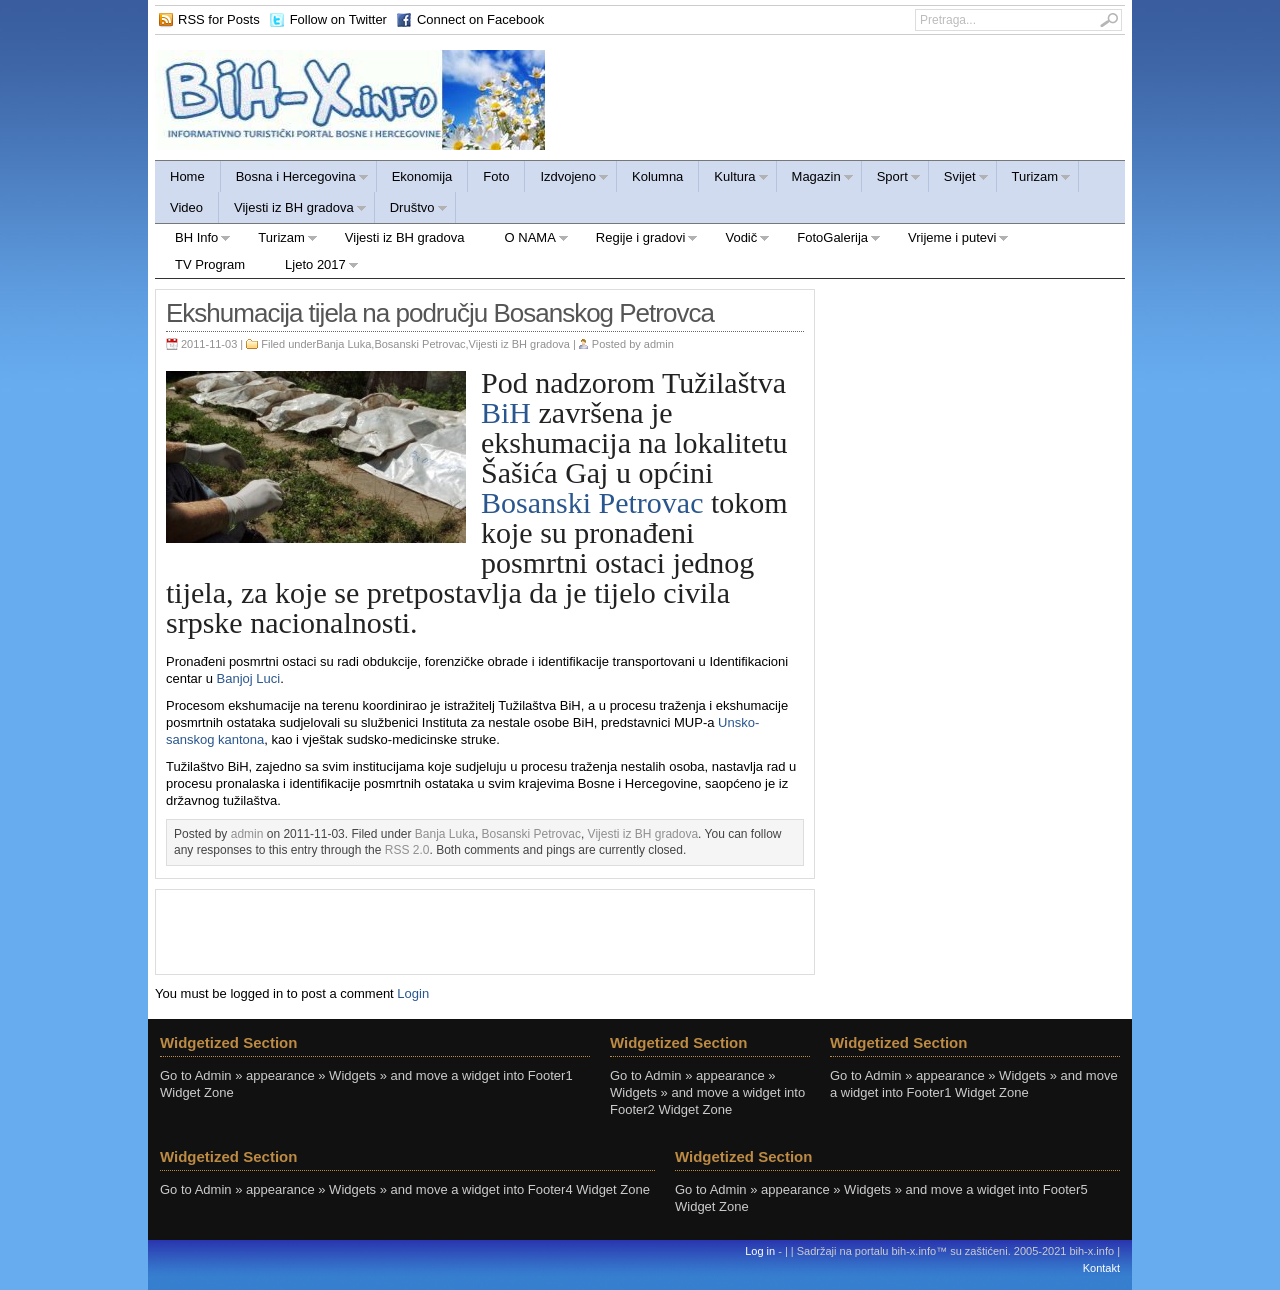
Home (187, 176)
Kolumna (657, 176)
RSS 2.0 (407, 850)
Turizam (1034, 179)
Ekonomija (422, 176)
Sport (891, 179)
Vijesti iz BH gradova (293, 210)
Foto (496, 176)
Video (186, 207)
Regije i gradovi (637, 240)
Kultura (733, 179)
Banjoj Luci (249, 678)
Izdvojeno (567, 179)
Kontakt (1101, 1268)
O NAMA (527, 240)
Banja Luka (343, 344)
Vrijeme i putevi (948, 240)
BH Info (193, 240)
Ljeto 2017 (312, 267)
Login (413, 993)
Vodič (737, 240)
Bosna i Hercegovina (295, 179)
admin (659, 344)
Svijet (959, 179)
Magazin (815, 179)
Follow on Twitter (338, 19)
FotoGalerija (829, 240)
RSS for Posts (219, 19)
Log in (760, 1251)
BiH (506, 412)
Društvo (411, 210)
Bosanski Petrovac (419, 344)
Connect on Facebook (480, 19)
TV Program (210, 264)
